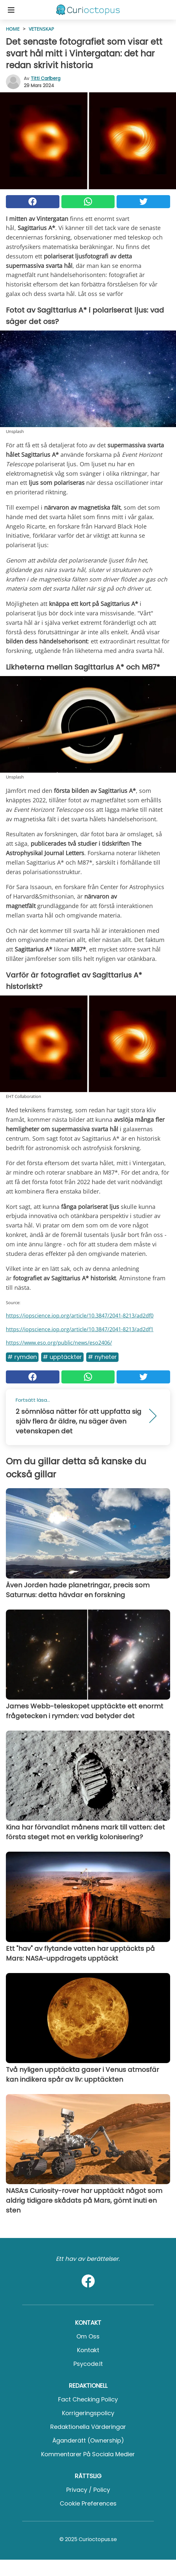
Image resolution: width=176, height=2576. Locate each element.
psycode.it (88, 2364)
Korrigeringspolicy (88, 2413)
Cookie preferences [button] (88, 2503)
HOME (13, 29)
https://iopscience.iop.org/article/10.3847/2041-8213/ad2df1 (79, 1329)
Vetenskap (41, 29)
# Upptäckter (62, 1357)
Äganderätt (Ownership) (88, 2440)
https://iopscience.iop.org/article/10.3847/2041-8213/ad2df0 (79, 1315)
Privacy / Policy (88, 2490)
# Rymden (22, 1357)
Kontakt (88, 2350)
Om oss (88, 2336)
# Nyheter (102, 1357)
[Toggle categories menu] (11, 10)
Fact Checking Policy (88, 2399)
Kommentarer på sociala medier (88, 2454)
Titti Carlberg (45, 78)
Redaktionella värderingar (88, 2427)
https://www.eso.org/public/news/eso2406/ (59, 1342)
